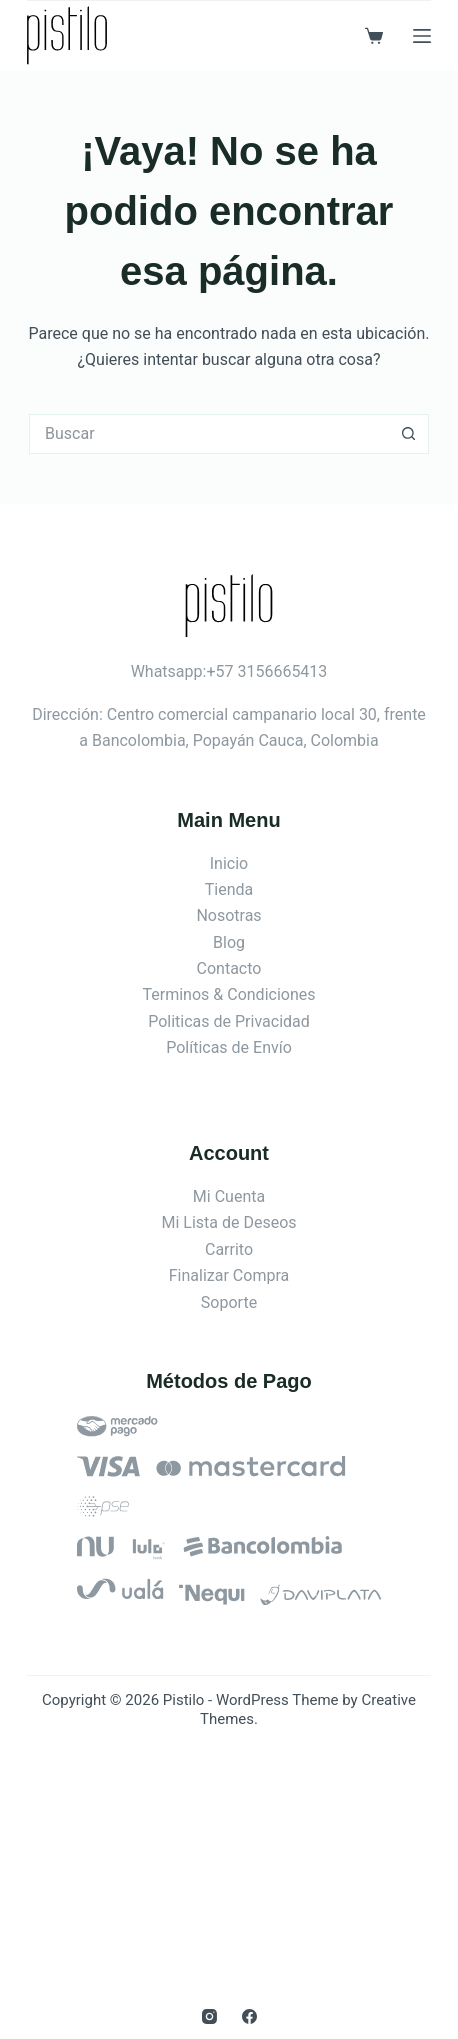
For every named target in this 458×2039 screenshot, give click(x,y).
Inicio (229, 863)
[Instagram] (209, 2016)
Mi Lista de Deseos (228, 1222)
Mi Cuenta (229, 1196)
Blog (229, 942)
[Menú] (422, 36)
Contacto (229, 968)
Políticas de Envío (229, 1047)
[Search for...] (209, 434)
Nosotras (228, 915)
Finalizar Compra (229, 1275)
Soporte (229, 1302)
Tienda (229, 889)
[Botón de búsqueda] (409, 434)
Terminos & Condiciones (229, 994)
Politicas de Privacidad (229, 1021)
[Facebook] (249, 2016)
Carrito (229, 1249)
